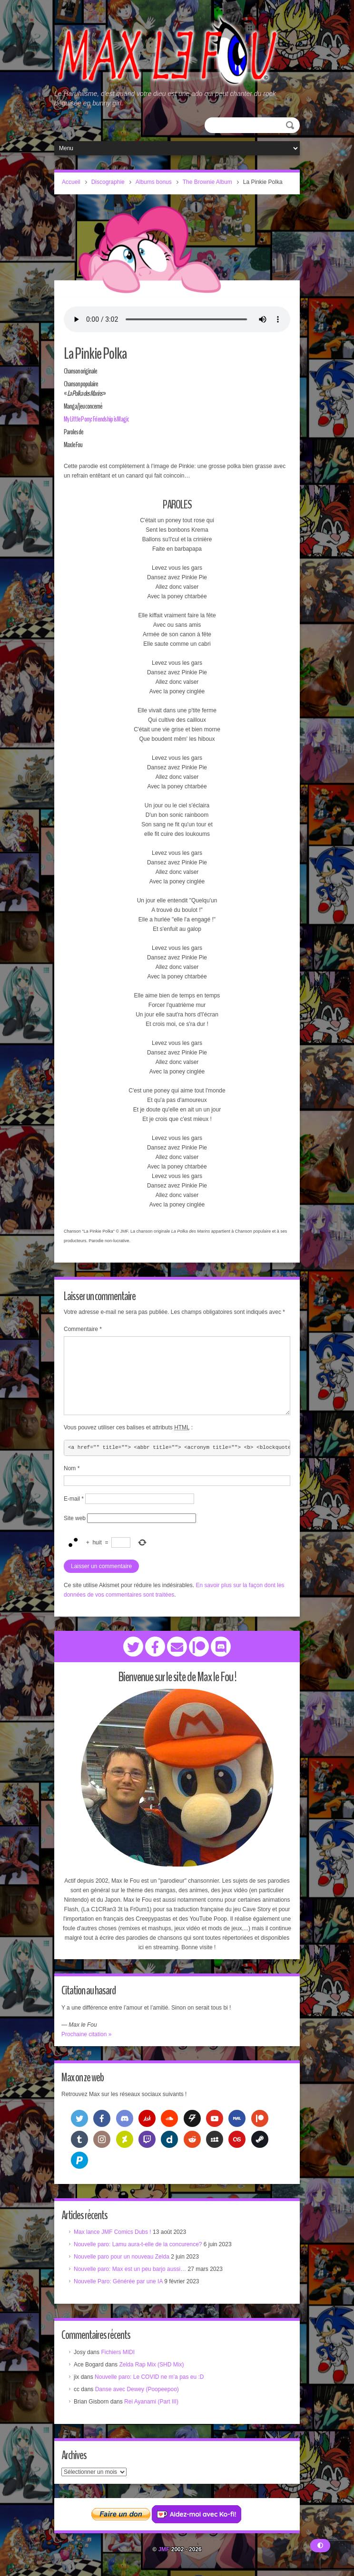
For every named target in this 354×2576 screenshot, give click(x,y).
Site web (75, 1518)
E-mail (74, 1498)
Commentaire (83, 1329)
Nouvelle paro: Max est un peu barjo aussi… (130, 2269)
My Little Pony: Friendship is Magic (94, 419)
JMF (163, 2549)
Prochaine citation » (86, 2034)
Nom (71, 1468)
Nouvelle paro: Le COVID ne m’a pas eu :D (149, 2377)
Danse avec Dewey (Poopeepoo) (137, 2389)
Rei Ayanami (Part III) (151, 2401)
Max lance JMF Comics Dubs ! (112, 2232)
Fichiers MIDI (118, 2352)
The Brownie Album (207, 182)
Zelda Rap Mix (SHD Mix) (151, 2364)
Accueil (71, 182)
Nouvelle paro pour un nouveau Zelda (121, 2256)
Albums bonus (154, 182)
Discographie (108, 182)
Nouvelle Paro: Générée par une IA (118, 2281)
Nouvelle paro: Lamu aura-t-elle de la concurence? (138, 2244)
